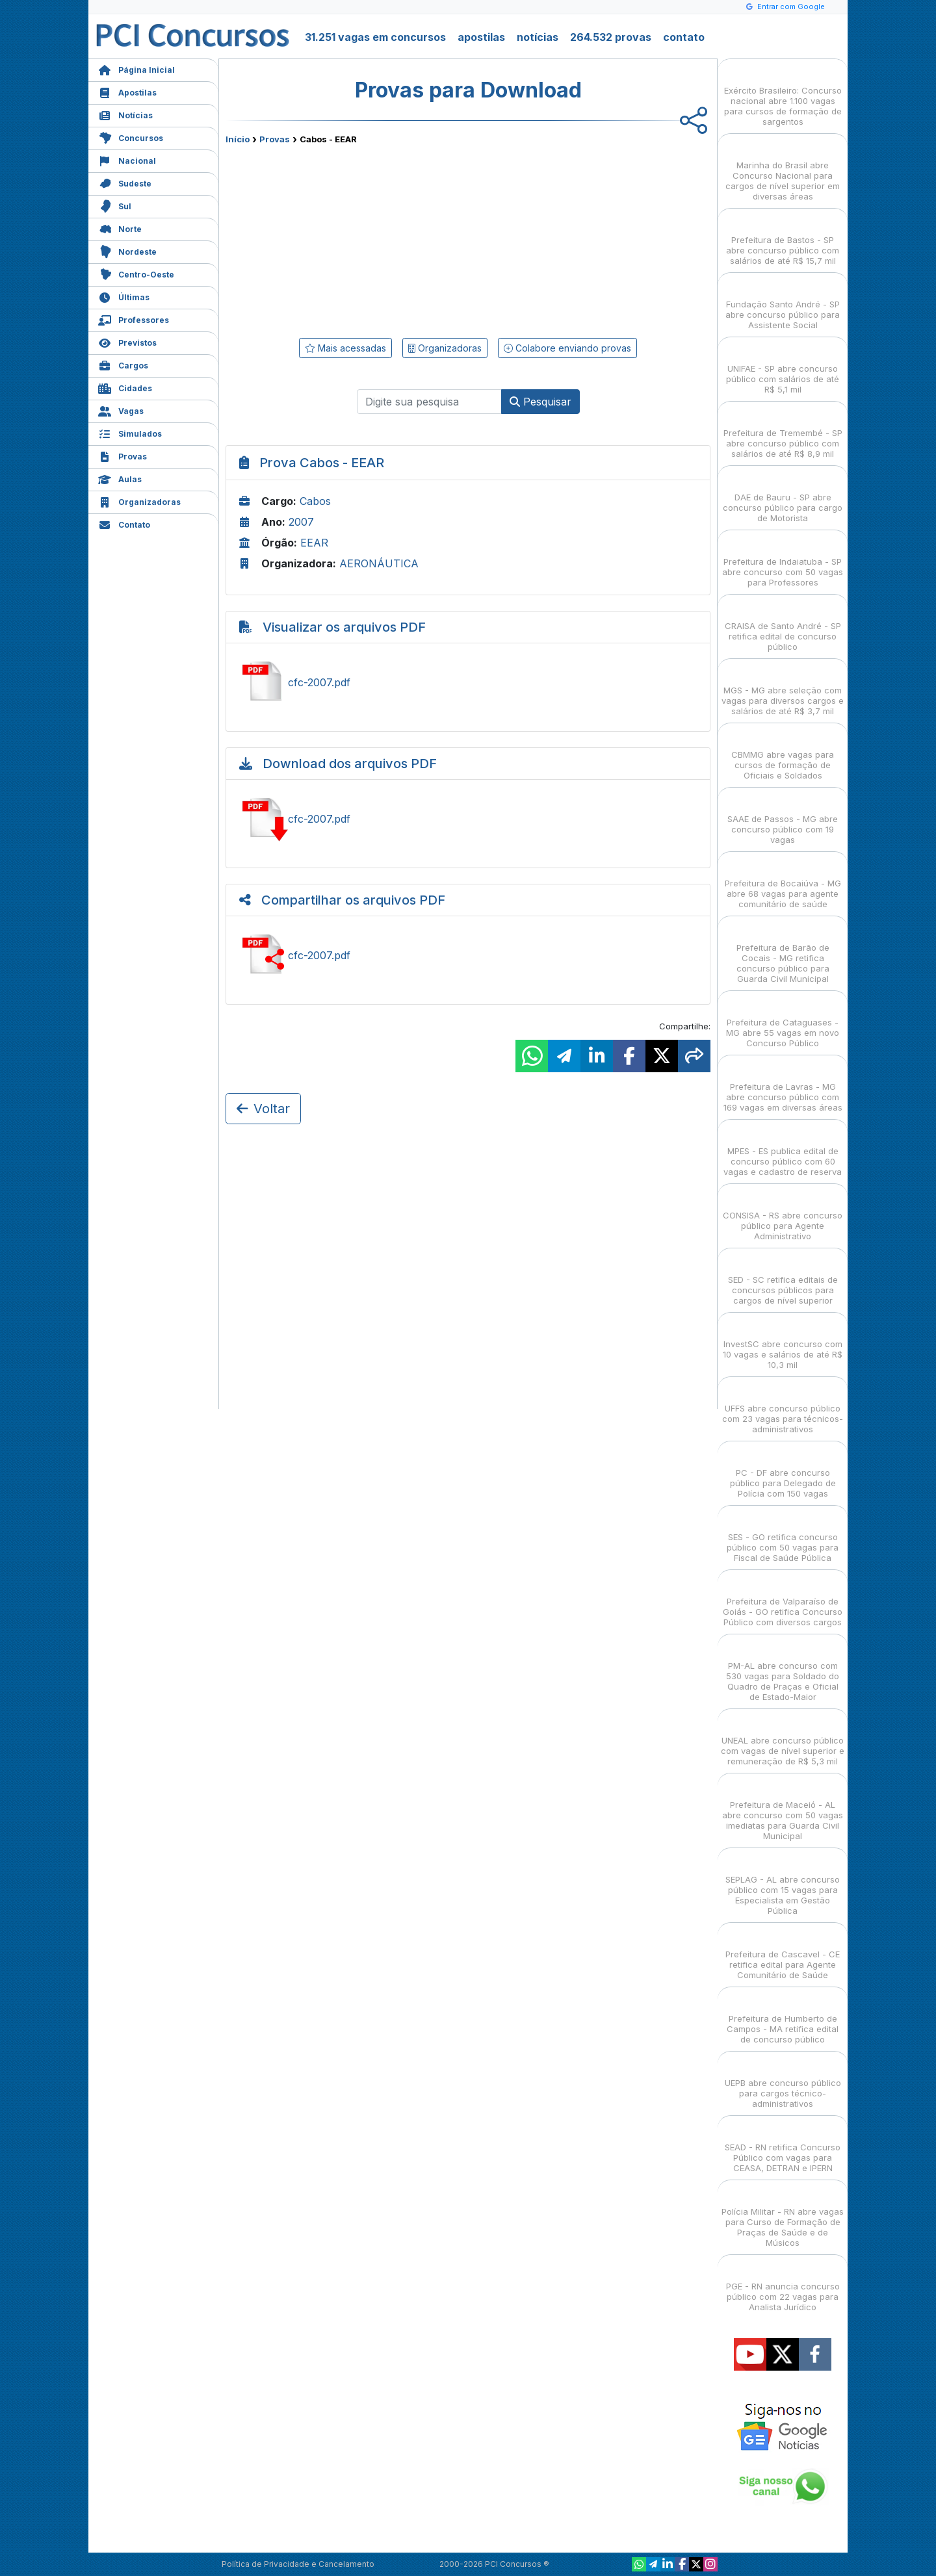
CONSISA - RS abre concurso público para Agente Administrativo (782, 1214)
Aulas (120, 478)
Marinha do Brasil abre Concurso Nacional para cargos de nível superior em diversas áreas (782, 169)
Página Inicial (136, 68)
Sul (114, 205)
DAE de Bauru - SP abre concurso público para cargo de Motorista (782, 496)
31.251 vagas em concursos (375, 37)
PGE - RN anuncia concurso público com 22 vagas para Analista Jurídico (783, 2285)
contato (684, 37)
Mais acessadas (345, 348)
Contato (124, 523)
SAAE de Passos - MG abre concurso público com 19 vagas (782, 818)
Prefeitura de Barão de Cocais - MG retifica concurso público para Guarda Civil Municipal (782, 952)
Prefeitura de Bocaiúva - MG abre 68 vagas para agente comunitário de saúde (783, 882)
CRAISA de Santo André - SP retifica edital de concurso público (783, 625)
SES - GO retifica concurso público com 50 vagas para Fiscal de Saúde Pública (782, 1536)
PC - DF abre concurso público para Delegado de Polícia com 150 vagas (783, 1472)
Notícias (125, 114)
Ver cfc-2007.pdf (468, 682)
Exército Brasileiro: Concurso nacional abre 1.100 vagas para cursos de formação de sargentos (783, 94)
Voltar (263, 1108)
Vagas (121, 410)
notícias (537, 37)
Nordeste (127, 250)
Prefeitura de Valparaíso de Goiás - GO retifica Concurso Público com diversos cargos (782, 1600)
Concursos (130, 137)
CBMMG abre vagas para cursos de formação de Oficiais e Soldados (782, 753)
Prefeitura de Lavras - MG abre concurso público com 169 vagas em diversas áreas (782, 1086)
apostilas (481, 37)
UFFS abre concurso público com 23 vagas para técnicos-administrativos (782, 1407)
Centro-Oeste (136, 273)
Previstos (127, 341)
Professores (133, 319)
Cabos (315, 501)
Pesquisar (540, 401)
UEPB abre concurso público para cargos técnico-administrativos (783, 2082)
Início (238, 139)
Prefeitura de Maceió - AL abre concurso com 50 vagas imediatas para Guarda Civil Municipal (782, 1809)
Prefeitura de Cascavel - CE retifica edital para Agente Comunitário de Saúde (782, 1953)
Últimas (124, 296)
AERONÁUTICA (379, 563)
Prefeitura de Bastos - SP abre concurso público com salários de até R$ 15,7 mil (782, 239)
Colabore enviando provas (567, 348)
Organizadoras (139, 501)
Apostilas (127, 91)
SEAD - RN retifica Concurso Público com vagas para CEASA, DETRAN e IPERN (782, 2146)
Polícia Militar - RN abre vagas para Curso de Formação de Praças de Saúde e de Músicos (783, 2215)
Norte (120, 228)
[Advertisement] (362, 238)
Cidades (125, 387)
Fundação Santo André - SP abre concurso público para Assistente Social (782, 303)
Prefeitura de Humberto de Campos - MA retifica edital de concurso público (782, 2017)
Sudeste (124, 182)
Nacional (127, 159)
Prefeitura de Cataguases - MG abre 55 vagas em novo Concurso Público (782, 1021)
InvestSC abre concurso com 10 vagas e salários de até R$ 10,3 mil (782, 1343)
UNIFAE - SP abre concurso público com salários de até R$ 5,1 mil (782, 367)
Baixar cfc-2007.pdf (468, 819)
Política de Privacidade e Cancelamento (298, 2564)
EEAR (314, 542)
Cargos (123, 364)
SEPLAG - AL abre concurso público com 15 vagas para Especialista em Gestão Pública (782, 1883)
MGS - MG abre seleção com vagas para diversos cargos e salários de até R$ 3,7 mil (783, 689)
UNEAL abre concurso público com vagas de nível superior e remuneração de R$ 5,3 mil (782, 1739)
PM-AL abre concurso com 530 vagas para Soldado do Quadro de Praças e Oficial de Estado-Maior (782, 1670)
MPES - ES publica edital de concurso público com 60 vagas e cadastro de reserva (782, 1150)
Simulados (130, 432)
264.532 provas (610, 37)
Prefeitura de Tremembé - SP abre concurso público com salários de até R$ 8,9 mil (782, 432)
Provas (122, 455)
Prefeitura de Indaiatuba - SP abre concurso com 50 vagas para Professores (782, 560)
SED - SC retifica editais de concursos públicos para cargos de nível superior (783, 1279)
